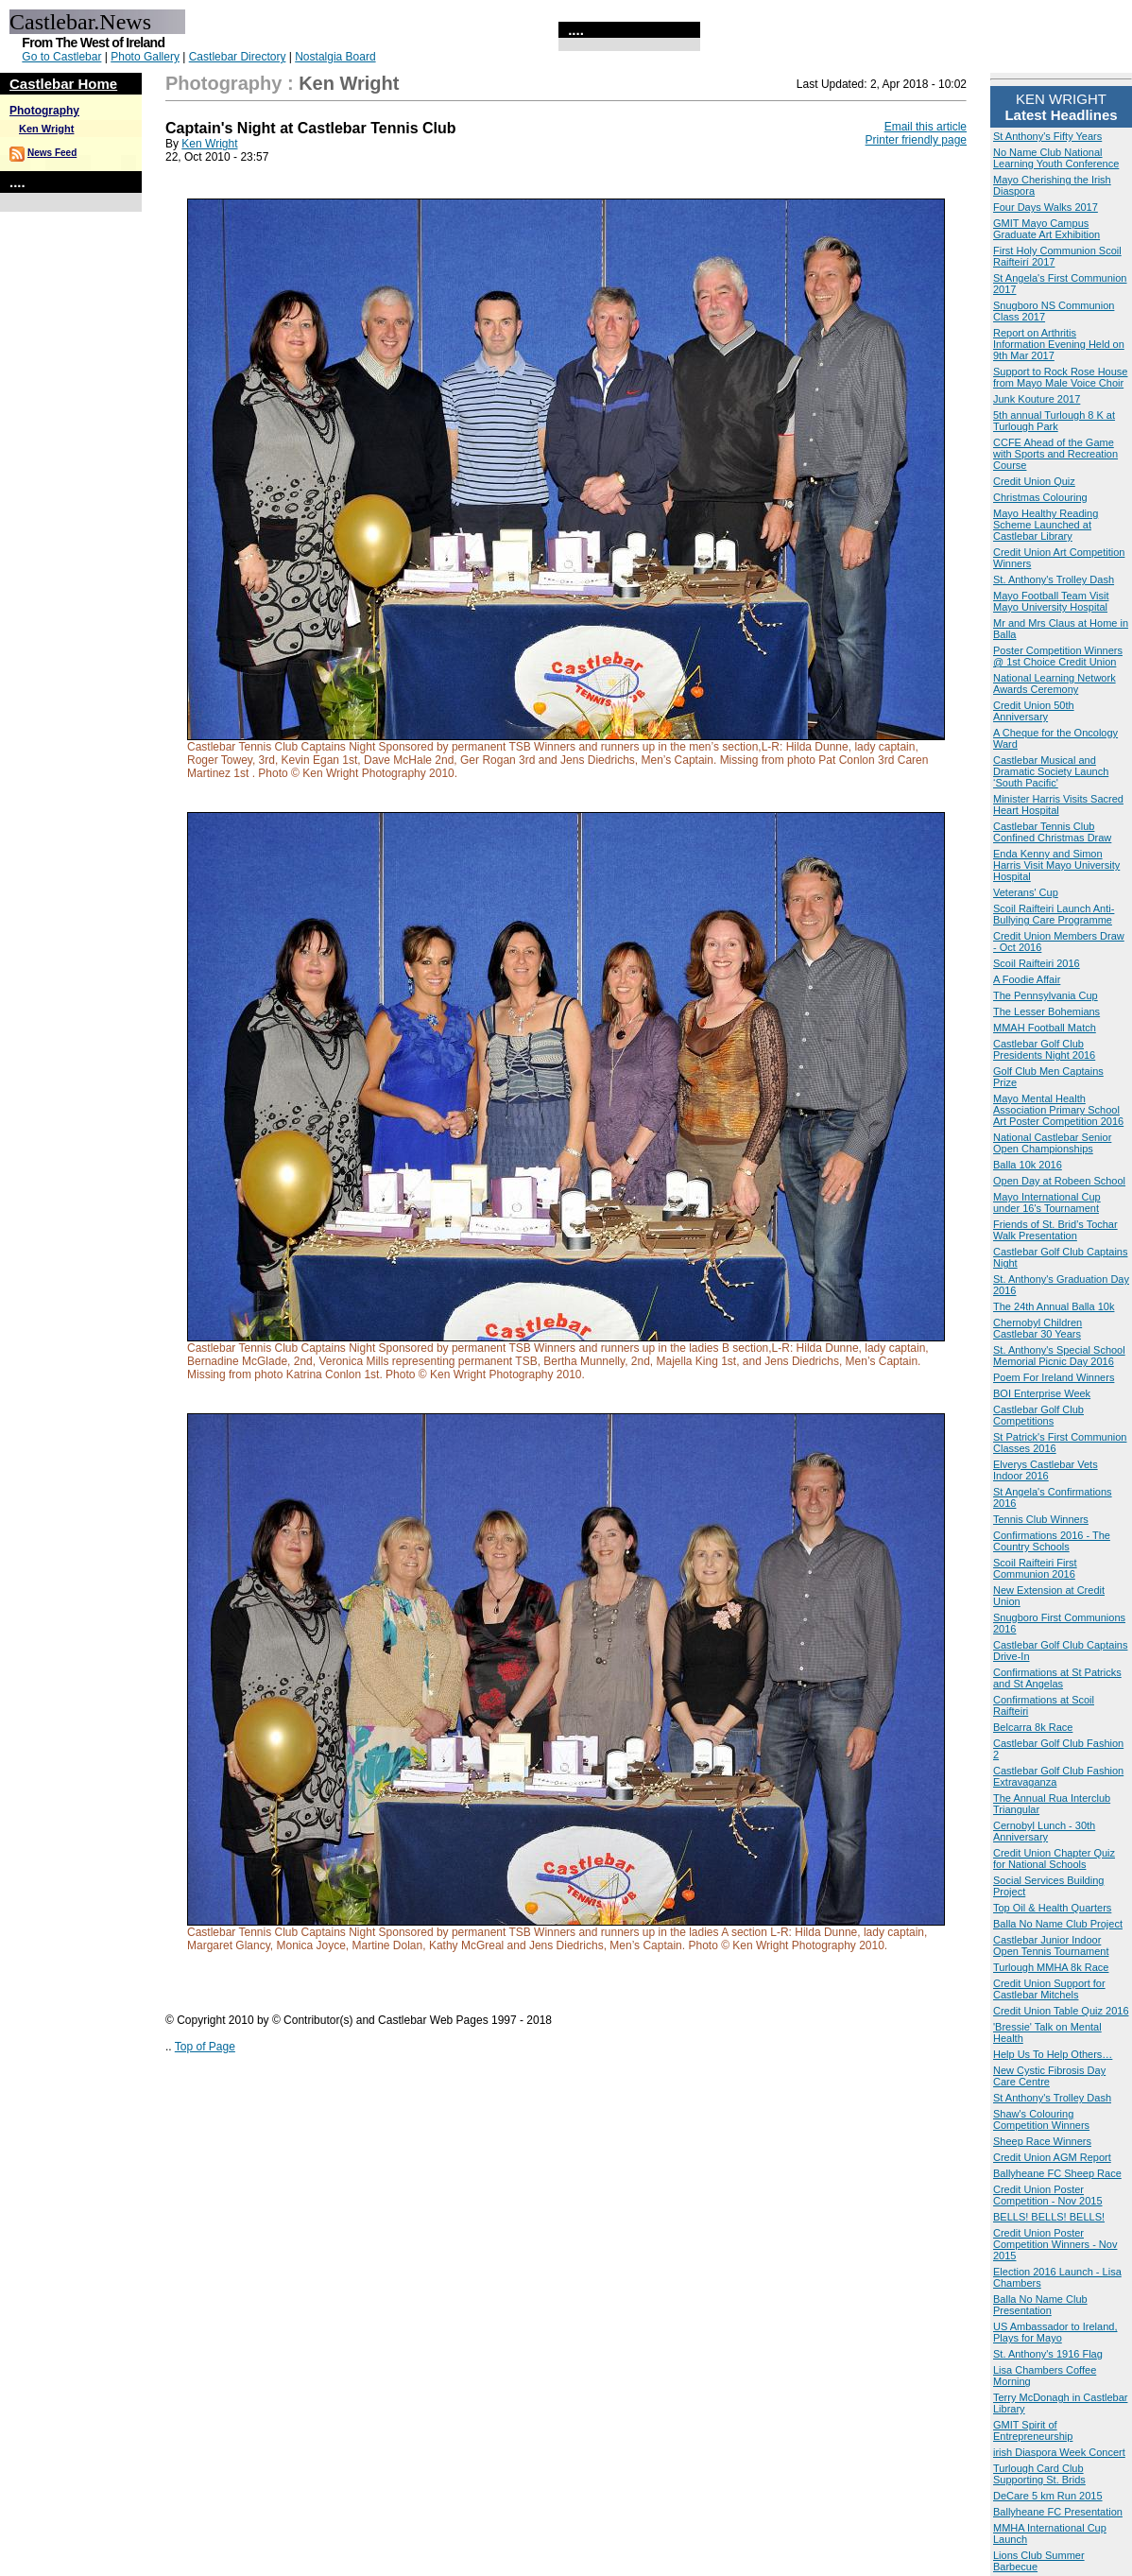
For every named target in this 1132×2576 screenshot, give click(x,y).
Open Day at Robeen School (1059, 1180)
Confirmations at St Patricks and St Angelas (1057, 1678)
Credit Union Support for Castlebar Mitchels (1049, 1989)
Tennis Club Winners (1041, 1519)
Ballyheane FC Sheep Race (1057, 2173)
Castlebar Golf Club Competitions (1038, 1415)
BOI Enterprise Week (1041, 1393)
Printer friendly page (916, 140)
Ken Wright (46, 128)
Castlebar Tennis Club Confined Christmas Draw (1052, 832)
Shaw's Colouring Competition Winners (1041, 2119)
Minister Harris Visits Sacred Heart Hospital (1058, 804)
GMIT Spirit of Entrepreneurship (1032, 2430)
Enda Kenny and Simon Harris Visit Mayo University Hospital (1056, 865)
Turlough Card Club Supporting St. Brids (1039, 2474)
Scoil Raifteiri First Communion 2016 (1035, 1568)
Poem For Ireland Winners (1053, 1377)
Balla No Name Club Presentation (1040, 2304)
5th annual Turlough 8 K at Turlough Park (1054, 420)
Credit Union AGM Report (1052, 2157)
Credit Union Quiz (1034, 481)
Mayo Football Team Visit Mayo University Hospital (1050, 601)
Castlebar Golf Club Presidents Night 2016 (1044, 1049)
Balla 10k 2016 (1027, 1164)
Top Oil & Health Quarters (1052, 1907)
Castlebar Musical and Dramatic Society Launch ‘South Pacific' (1050, 771)
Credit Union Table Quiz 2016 (1061, 2010)
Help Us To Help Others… (1052, 2054)
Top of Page (205, 2046)
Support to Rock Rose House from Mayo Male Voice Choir (1060, 377)
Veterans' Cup (1025, 892)
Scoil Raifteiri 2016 (1036, 963)
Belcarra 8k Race (1032, 1727)
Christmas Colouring (1040, 497)
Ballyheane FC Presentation (1058, 2511)
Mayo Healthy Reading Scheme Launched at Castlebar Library (1045, 525)
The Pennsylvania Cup (1045, 995)
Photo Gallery (145, 56)
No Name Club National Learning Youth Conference (1056, 158)
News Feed (52, 152)
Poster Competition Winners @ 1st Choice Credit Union (1058, 656)
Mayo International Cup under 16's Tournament (1047, 1202)
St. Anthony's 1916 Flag (1048, 2354)
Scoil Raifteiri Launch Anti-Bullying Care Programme (1053, 914)
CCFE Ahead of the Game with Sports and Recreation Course (1055, 454)
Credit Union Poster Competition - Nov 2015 (1048, 2195)
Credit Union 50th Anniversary (1033, 711)
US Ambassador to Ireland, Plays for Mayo (1055, 2332)
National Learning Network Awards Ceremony (1054, 683)
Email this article (925, 126)
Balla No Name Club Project (1058, 1923)
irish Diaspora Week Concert (1059, 2452)
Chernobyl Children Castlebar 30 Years (1037, 1328)
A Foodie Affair (1026, 979)
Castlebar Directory (237, 56)
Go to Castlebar (61, 56)
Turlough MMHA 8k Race (1050, 1967)
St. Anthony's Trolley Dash (1053, 579)
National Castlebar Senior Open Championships (1052, 1143)
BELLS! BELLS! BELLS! (1049, 2216)
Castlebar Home (63, 84)
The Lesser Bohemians (1046, 1011)
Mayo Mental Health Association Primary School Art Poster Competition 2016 (1058, 1110)
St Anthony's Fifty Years (1047, 136)
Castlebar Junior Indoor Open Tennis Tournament (1051, 1945)
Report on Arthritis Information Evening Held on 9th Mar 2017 (1058, 344)
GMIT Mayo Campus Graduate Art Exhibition (1046, 228)
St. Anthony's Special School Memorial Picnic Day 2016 (1059, 1355)
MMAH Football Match (1044, 1027)
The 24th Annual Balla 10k (1053, 1306)
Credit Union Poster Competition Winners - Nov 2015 (1055, 2244)
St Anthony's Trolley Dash (1052, 2097)
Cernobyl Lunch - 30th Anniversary (1044, 1831)
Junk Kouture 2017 (1036, 399)
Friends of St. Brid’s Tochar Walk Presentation (1055, 1230)
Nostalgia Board (335, 56)
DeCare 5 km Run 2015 (1048, 2495)
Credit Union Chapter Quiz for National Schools (1054, 1858)
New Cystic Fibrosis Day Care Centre (1049, 2076)
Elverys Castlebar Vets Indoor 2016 (1045, 1470)
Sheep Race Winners (1042, 2141)
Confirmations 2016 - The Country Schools (1051, 1541)
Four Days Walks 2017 (1045, 207)
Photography (44, 110)
